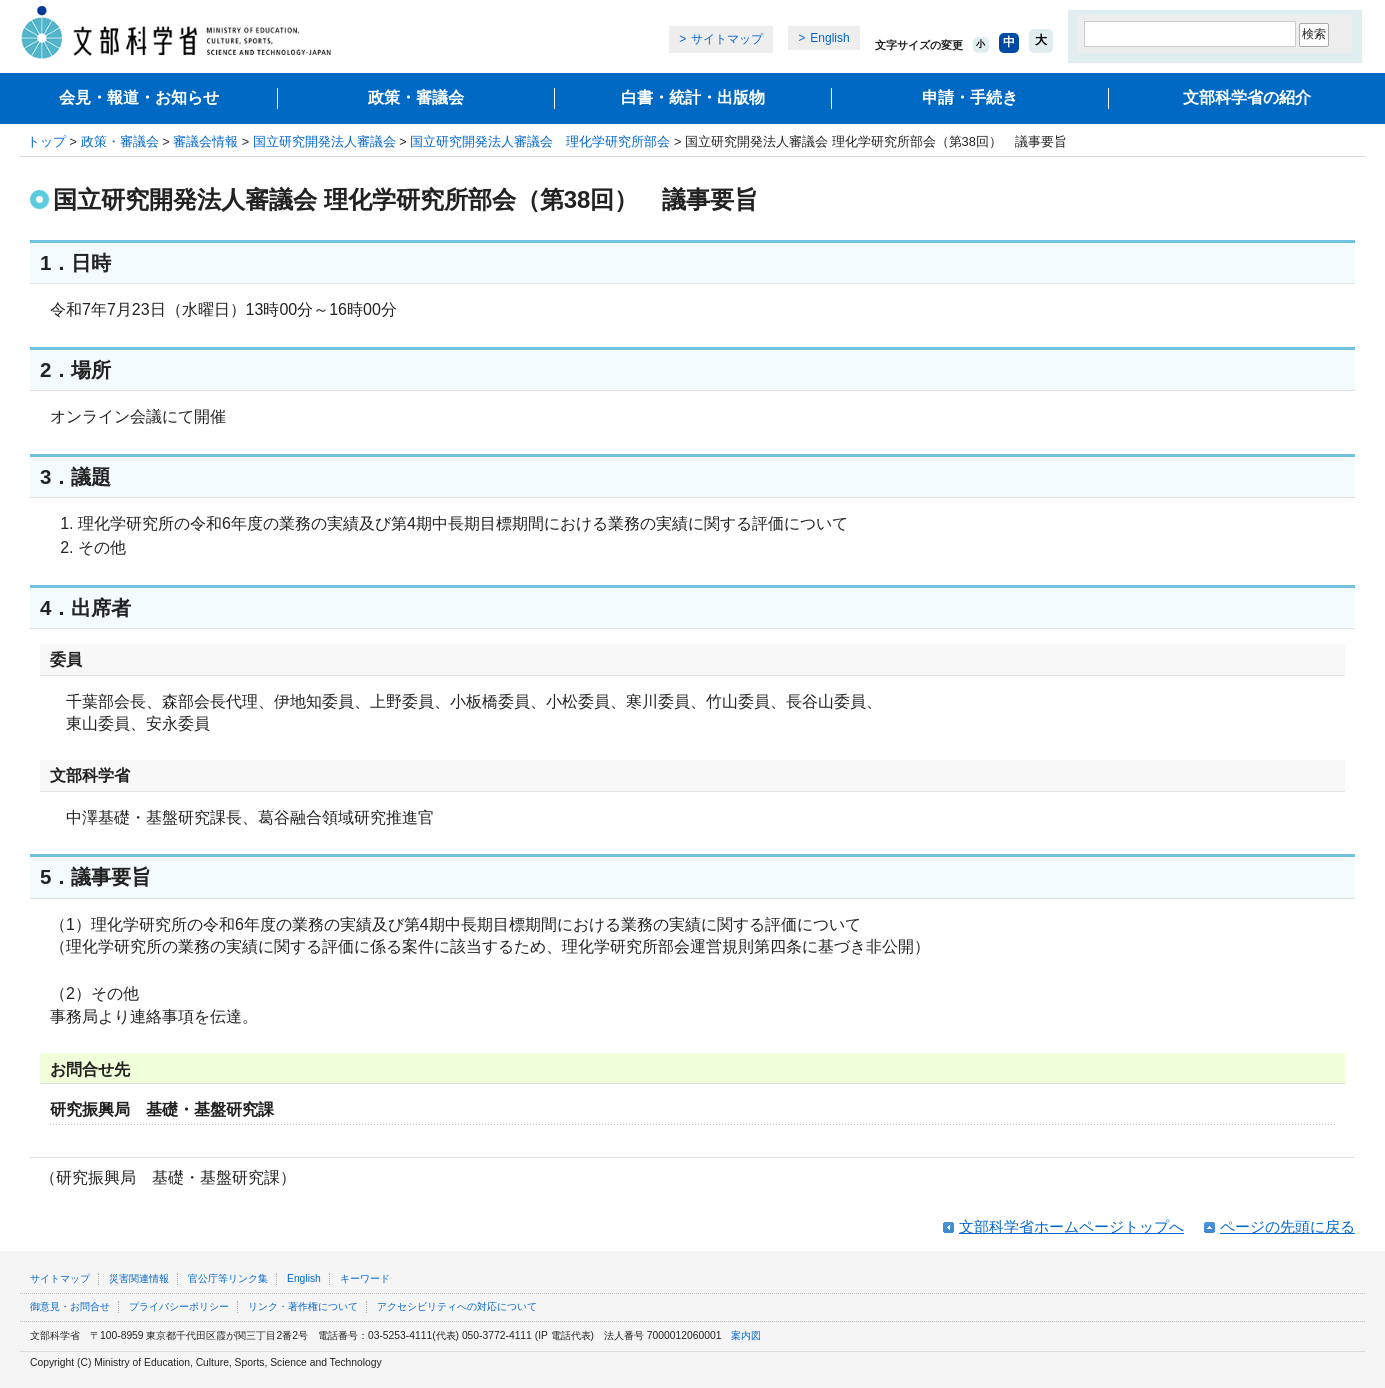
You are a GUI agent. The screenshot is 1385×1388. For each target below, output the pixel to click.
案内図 (746, 1335)
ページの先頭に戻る (1287, 1226)
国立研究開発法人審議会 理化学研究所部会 (540, 141)
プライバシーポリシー (179, 1306)
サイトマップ (727, 39)
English (829, 38)
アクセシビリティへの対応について (457, 1306)
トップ (46, 141)
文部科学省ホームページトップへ (1071, 1226)
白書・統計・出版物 (693, 97)
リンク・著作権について (303, 1306)
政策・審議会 (416, 97)
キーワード (365, 1278)
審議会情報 (205, 141)
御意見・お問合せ (70, 1306)
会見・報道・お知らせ (139, 97)
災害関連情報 (139, 1278)
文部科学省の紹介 (1247, 97)
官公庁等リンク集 (228, 1278)
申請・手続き (970, 97)
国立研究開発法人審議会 (324, 141)
